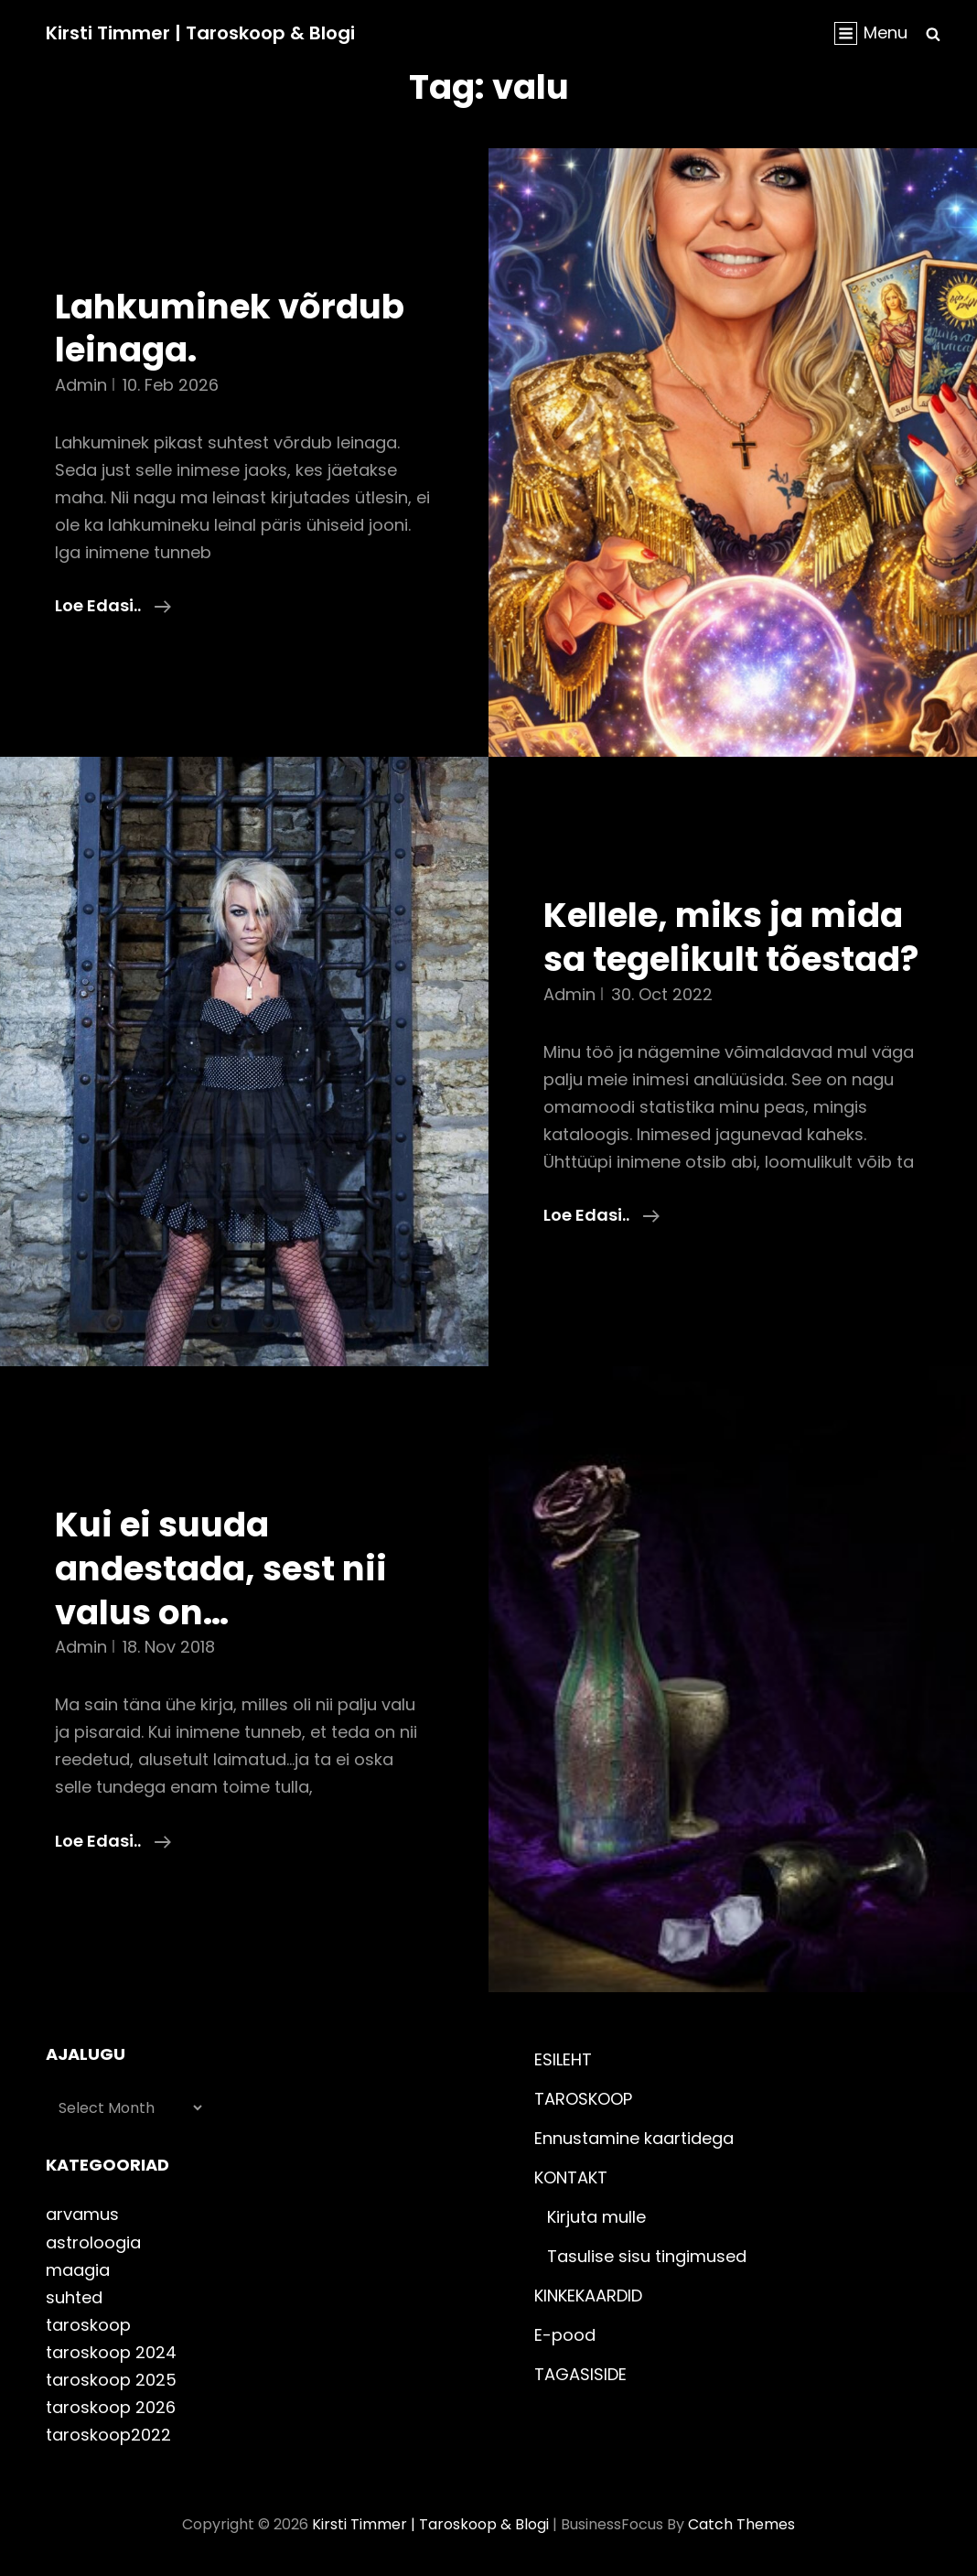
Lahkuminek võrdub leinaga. (229, 328)
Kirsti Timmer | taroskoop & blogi (200, 33)
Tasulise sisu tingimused (646, 2256)
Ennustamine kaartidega (634, 2138)
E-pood (565, 2334)
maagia (78, 2269)
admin (81, 384)
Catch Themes (741, 2524)
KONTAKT (570, 2177)
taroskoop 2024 (111, 2352)
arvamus (82, 2214)
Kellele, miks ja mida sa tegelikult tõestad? (730, 937)
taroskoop (88, 2324)
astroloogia (93, 2242)
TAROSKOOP (583, 2098)
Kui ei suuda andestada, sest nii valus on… (221, 1568)
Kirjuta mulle (596, 2216)
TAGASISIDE (580, 2374)
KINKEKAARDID (588, 2295)
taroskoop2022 (108, 2434)
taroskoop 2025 (111, 2379)
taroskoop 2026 (111, 2407)
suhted (74, 2297)
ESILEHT (563, 2059)
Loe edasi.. (113, 606)
